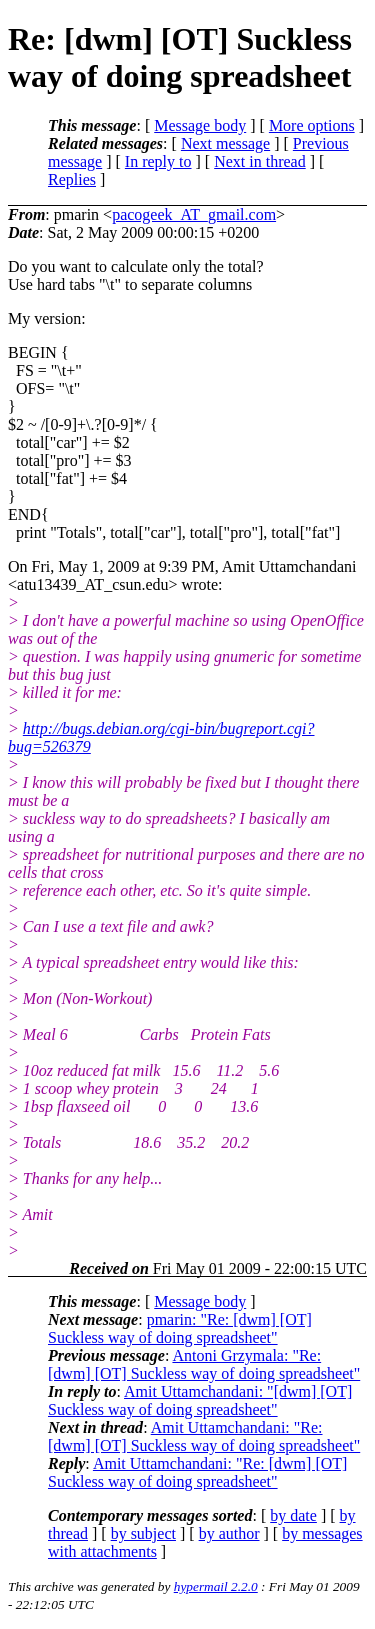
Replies (72, 179)
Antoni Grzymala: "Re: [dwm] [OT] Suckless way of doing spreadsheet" (204, 1364)
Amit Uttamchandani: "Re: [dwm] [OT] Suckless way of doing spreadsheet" (204, 1436)
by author (229, 1533)
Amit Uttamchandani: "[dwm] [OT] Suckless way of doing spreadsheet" (200, 1400)
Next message (225, 143)
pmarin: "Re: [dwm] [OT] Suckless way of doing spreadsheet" (180, 1328)
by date (293, 1515)
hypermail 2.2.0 (216, 1586)
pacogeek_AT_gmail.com (194, 214)
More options (312, 125)
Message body (200, 125)
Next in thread (260, 161)
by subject (143, 1533)
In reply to (158, 161)
